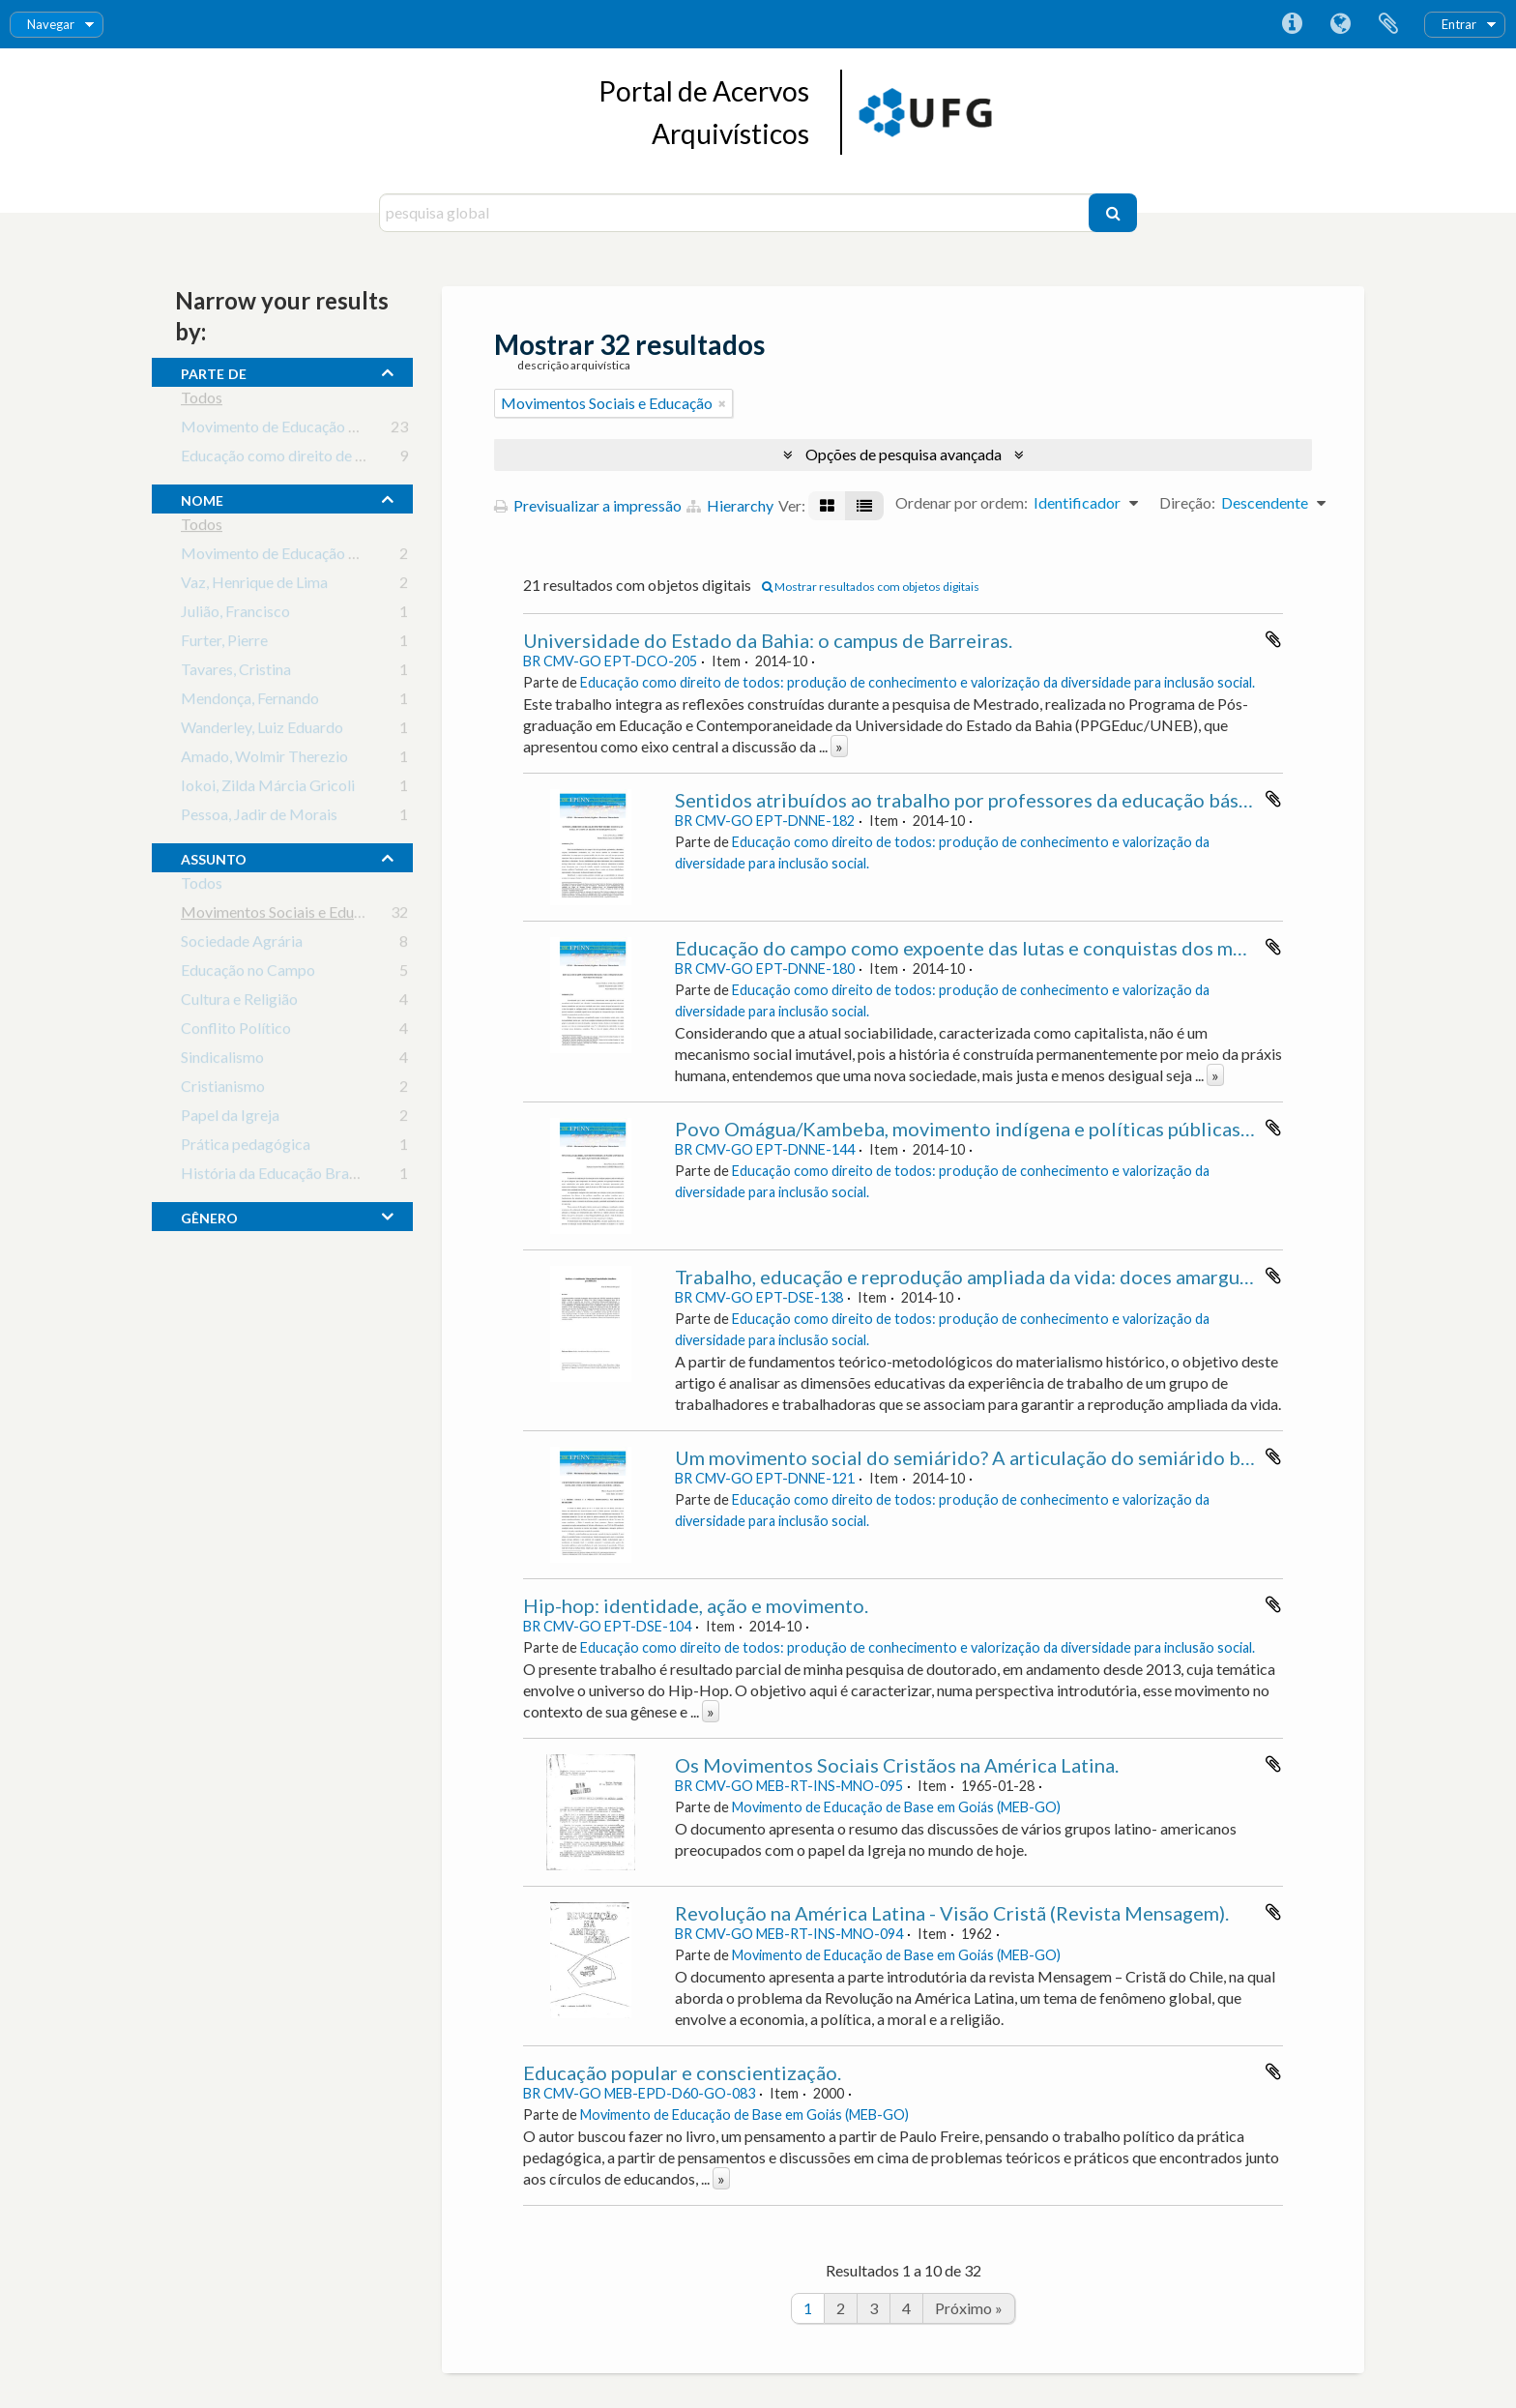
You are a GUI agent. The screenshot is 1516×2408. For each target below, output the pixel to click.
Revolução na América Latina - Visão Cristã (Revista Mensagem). (952, 1912)
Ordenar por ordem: (961, 502)
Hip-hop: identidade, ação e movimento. (695, 1605)
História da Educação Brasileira (285, 1176)
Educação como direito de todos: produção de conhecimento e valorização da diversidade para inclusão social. (917, 682)
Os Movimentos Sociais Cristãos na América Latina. (897, 1765)
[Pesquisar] (1113, 212)
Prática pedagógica (245, 1147)
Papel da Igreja (230, 1118)
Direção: (1187, 502)
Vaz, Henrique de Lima (254, 585)
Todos (201, 401)
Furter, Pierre (224, 643)
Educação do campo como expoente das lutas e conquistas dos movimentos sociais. (1033, 947)
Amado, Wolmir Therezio (264, 759)
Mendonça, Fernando (250, 701)
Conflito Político (236, 1031)
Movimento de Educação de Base (290, 556)
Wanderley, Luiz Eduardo (262, 730)
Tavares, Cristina (236, 672)
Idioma (1340, 24)
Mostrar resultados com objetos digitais (870, 586)
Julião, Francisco (235, 614)
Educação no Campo (248, 973)
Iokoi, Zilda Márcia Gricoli (268, 788)
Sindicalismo (222, 1060)
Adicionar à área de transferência (1273, 639)
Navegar (50, 24)
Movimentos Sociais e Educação (287, 915)
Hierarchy (729, 505)
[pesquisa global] (736, 212)
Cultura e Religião (239, 1002)
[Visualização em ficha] (827, 505)
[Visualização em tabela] (864, 505)
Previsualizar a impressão (588, 505)
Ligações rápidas (1292, 24)
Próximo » (969, 2308)
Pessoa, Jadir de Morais (259, 817)
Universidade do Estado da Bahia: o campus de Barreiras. (767, 640)
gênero (209, 1215)
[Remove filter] (722, 403)
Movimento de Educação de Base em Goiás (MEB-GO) (361, 430)
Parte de (214, 371)
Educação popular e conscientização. (682, 2072)
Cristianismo (223, 1089)
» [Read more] (839, 746)
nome (202, 498)
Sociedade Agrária (242, 944)
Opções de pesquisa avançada (903, 454)
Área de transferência (1388, 24)
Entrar (1459, 24)
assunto (214, 856)
